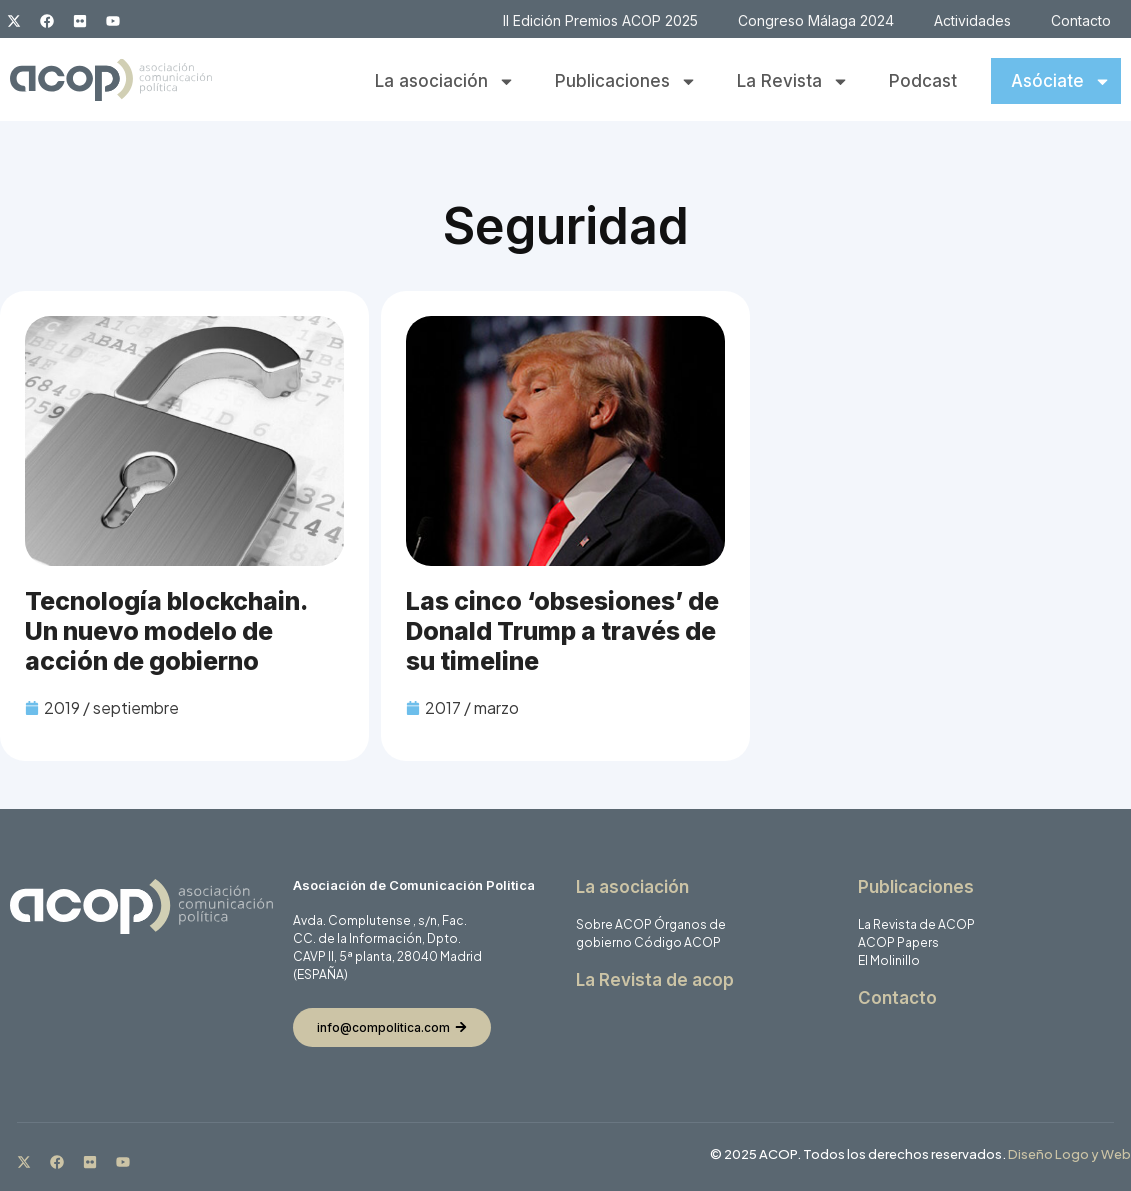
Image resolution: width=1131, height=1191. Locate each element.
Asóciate (1061, 81)
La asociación (445, 81)
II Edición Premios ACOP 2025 (600, 20)
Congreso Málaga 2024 (816, 20)
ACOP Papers (898, 942)
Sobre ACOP (614, 924)
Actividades (972, 20)
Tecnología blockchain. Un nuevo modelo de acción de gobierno (166, 631)
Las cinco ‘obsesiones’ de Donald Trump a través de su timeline (562, 631)
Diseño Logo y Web (1069, 1154)
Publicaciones (626, 81)
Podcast (923, 81)
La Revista (793, 81)
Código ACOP (677, 942)
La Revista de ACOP (916, 924)
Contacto (1081, 20)
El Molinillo (889, 960)
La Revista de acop (655, 980)
